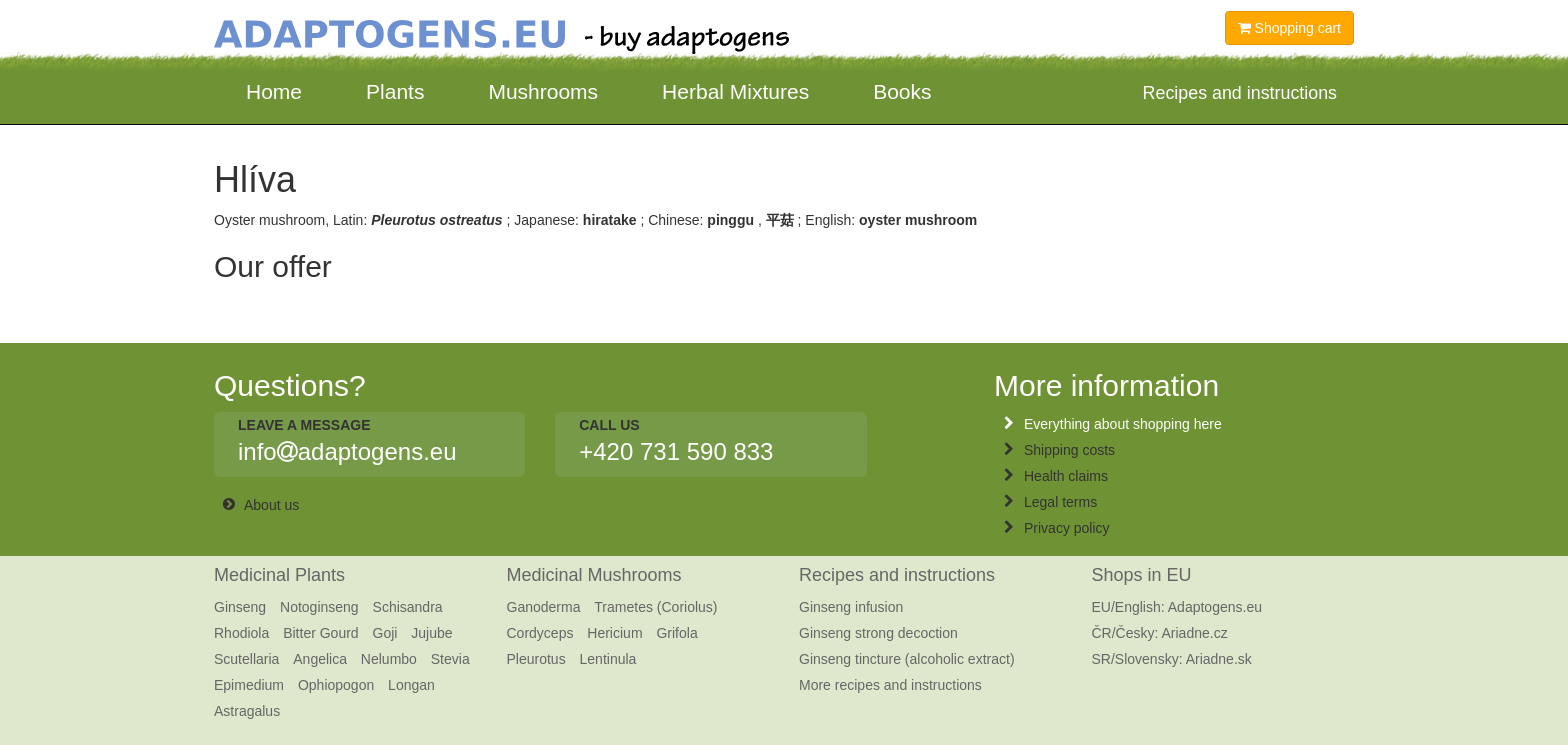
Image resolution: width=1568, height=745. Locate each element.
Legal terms (1060, 502)
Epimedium (249, 685)
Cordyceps (540, 633)
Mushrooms (543, 91)
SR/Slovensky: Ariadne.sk (1172, 659)
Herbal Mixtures (735, 91)
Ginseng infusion (851, 607)
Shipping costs (1069, 450)
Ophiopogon (336, 685)
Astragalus (247, 711)
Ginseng (240, 607)
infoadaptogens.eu (347, 452)
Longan (411, 685)
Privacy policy (1067, 528)
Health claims (1066, 476)
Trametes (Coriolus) (655, 607)
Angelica (320, 659)
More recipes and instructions (890, 685)
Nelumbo (389, 659)
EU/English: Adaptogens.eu (1177, 607)
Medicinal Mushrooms (594, 575)
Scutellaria (246, 659)
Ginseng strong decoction (878, 633)
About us (271, 505)
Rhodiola (241, 633)
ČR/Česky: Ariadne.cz (1160, 633)
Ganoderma (544, 607)
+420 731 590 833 (676, 452)
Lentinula (608, 659)
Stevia (450, 659)
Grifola (676, 633)
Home (274, 91)
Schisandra (408, 607)
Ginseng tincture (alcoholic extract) (907, 659)
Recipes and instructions (897, 575)
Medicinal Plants (279, 575)
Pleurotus (536, 659)
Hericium (614, 633)
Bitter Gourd (320, 633)
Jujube (431, 633)
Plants (395, 91)
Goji (385, 633)
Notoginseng (319, 607)
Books (902, 91)
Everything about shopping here (1123, 424)
